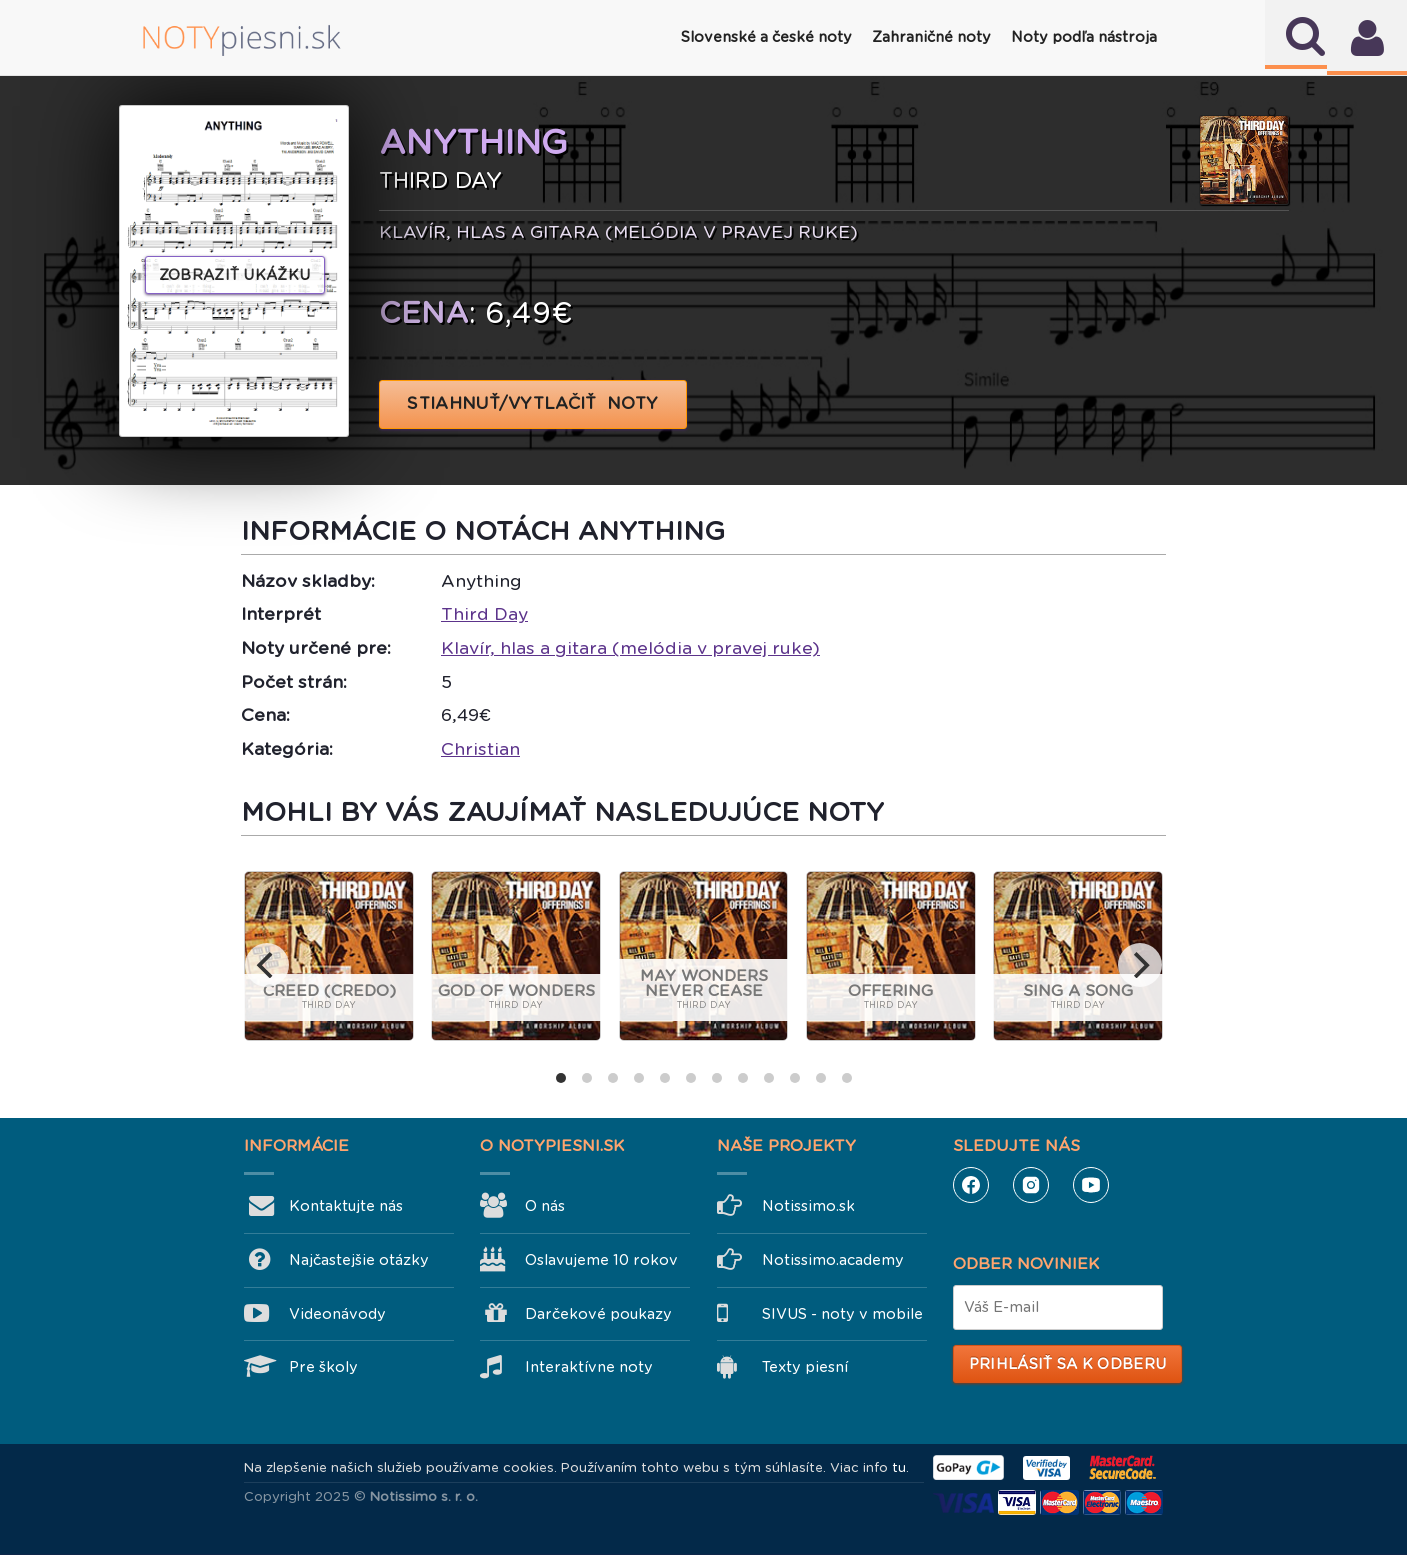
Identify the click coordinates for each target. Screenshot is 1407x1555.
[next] (1140, 965)
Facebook (971, 1185)
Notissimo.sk (808, 1206)
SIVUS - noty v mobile (842, 1314)
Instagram (1031, 1185)
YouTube (1091, 1185)
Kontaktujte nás (346, 1206)
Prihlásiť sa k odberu (1067, 1364)
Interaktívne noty (589, 1367)
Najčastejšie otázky (359, 1260)
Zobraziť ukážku (235, 275)
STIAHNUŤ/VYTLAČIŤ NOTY (533, 403)
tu (899, 1467)
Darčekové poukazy (598, 1314)
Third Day (484, 614)
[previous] (267, 965)
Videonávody (337, 1314)
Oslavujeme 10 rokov (601, 1260)
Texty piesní (805, 1367)
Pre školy (323, 1367)
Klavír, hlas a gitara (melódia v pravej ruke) (630, 648)
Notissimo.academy (833, 1260)
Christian (480, 749)
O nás (545, 1206)
